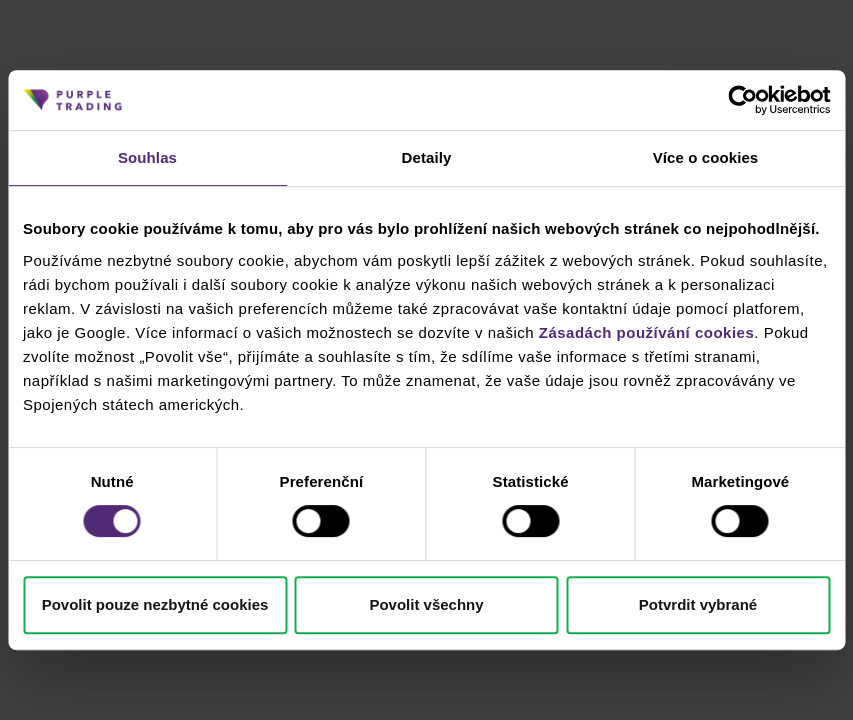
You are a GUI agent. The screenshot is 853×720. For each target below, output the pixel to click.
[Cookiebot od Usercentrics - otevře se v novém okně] (742, 100)
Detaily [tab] (427, 157)
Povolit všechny (426, 604)
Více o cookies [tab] (706, 157)
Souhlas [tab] (147, 157)
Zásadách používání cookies (647, 332)
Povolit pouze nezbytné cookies (155, 604)
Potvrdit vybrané (698, 604)
